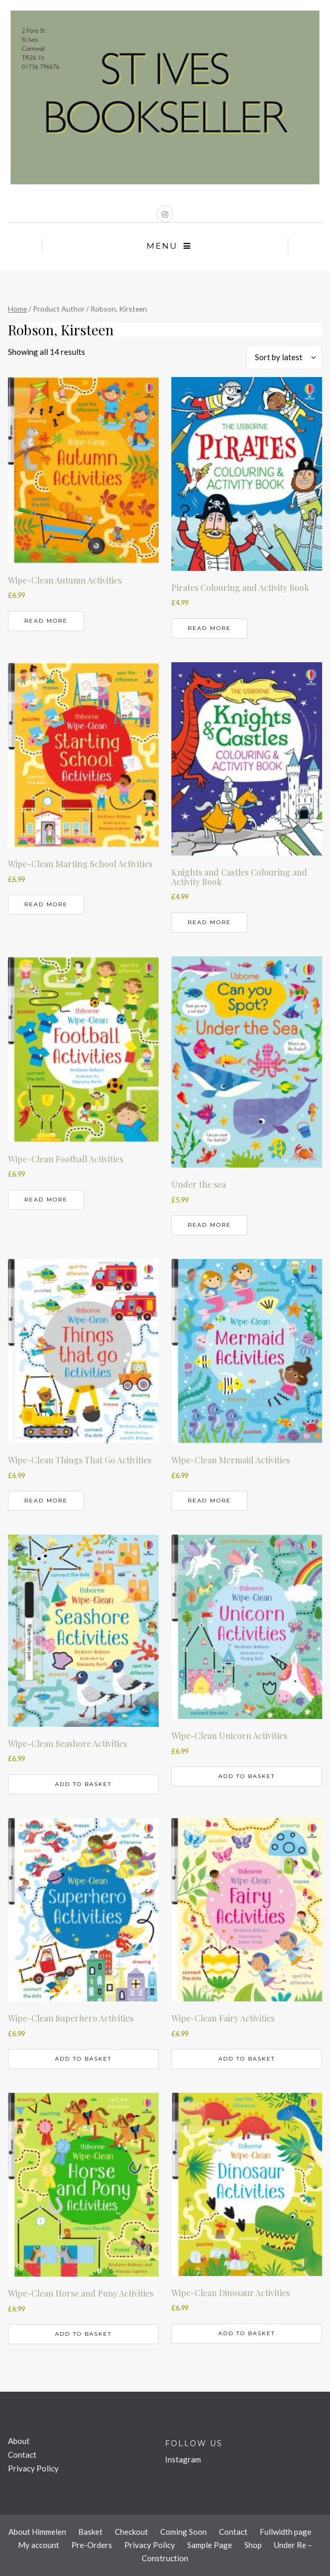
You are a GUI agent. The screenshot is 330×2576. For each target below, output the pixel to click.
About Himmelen (37, 2531)
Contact (22, 2454)
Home (17, 308)
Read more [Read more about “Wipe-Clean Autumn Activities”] (46, 620)
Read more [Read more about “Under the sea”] (209, 1224)
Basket (90, 2531)
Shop (253, 2545)
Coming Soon (183, 2531)
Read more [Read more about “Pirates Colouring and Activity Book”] (209, 628)
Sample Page (209, 2545)
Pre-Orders (91, 2545)
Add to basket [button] (83, 1784)
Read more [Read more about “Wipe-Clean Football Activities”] (46, 1199)
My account (38, 2545)
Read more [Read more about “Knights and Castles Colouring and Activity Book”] (209, 922)
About (19, 2441)
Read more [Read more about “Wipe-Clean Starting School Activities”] (46, 904)
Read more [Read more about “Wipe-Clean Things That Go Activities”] (46, 1500)
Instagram (183, 2459)
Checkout (131, 2531)
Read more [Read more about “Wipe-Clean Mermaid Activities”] (209, 1500)
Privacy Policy (33, 2468)
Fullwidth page (285, 2531)
